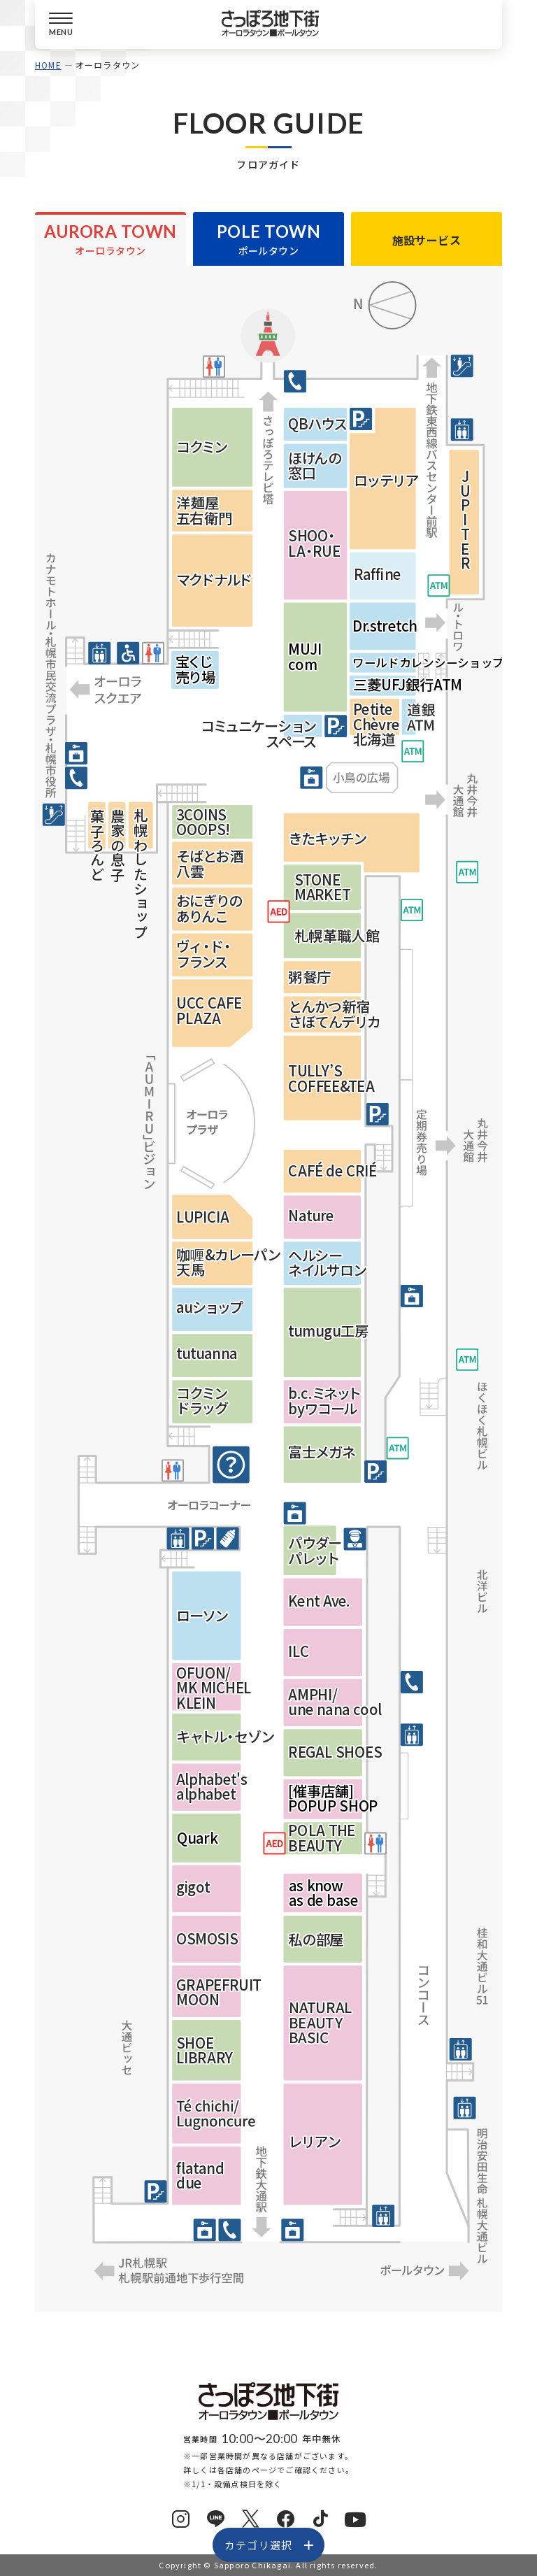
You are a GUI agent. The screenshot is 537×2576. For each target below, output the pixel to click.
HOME (48, 65)
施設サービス (426, 240)
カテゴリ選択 (258, 2545)
